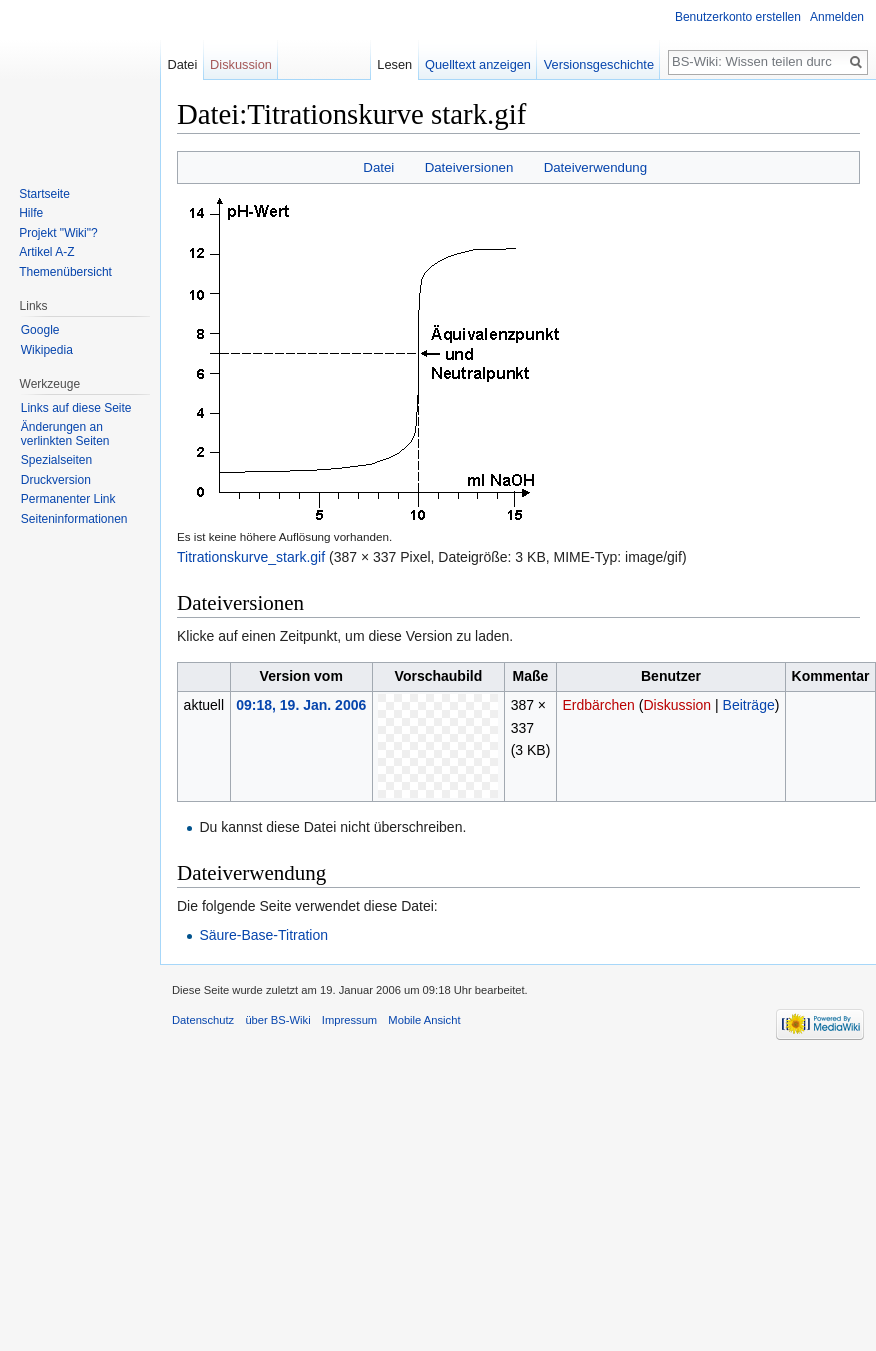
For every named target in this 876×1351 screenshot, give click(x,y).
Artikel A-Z (46, 252)
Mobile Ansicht (424, 1020)
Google (40, 330)
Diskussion (677, 705)
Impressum (349, 1020)
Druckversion (56, 480)
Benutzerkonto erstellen (738, 17)
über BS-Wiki (277, 1020)
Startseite (44, 194)
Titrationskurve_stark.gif (251, 557)
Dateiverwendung (596, 167)
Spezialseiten (56, 460)
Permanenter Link (68, 499)
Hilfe (31, 213)
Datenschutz (203, 1020)
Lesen (394, 64)
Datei (378, 167)
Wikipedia (47, 350)
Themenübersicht (65, 272)
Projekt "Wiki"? (58, 233)
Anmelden (837, 17)
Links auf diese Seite (76, 408)
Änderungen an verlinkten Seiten (65, 434)
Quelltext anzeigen (478, 64)
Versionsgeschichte (599, 64)
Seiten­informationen (74, 519)
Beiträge (749, 705)
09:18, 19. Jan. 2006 (301, 705)
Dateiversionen (469, 167)
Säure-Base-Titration (263, 935)
